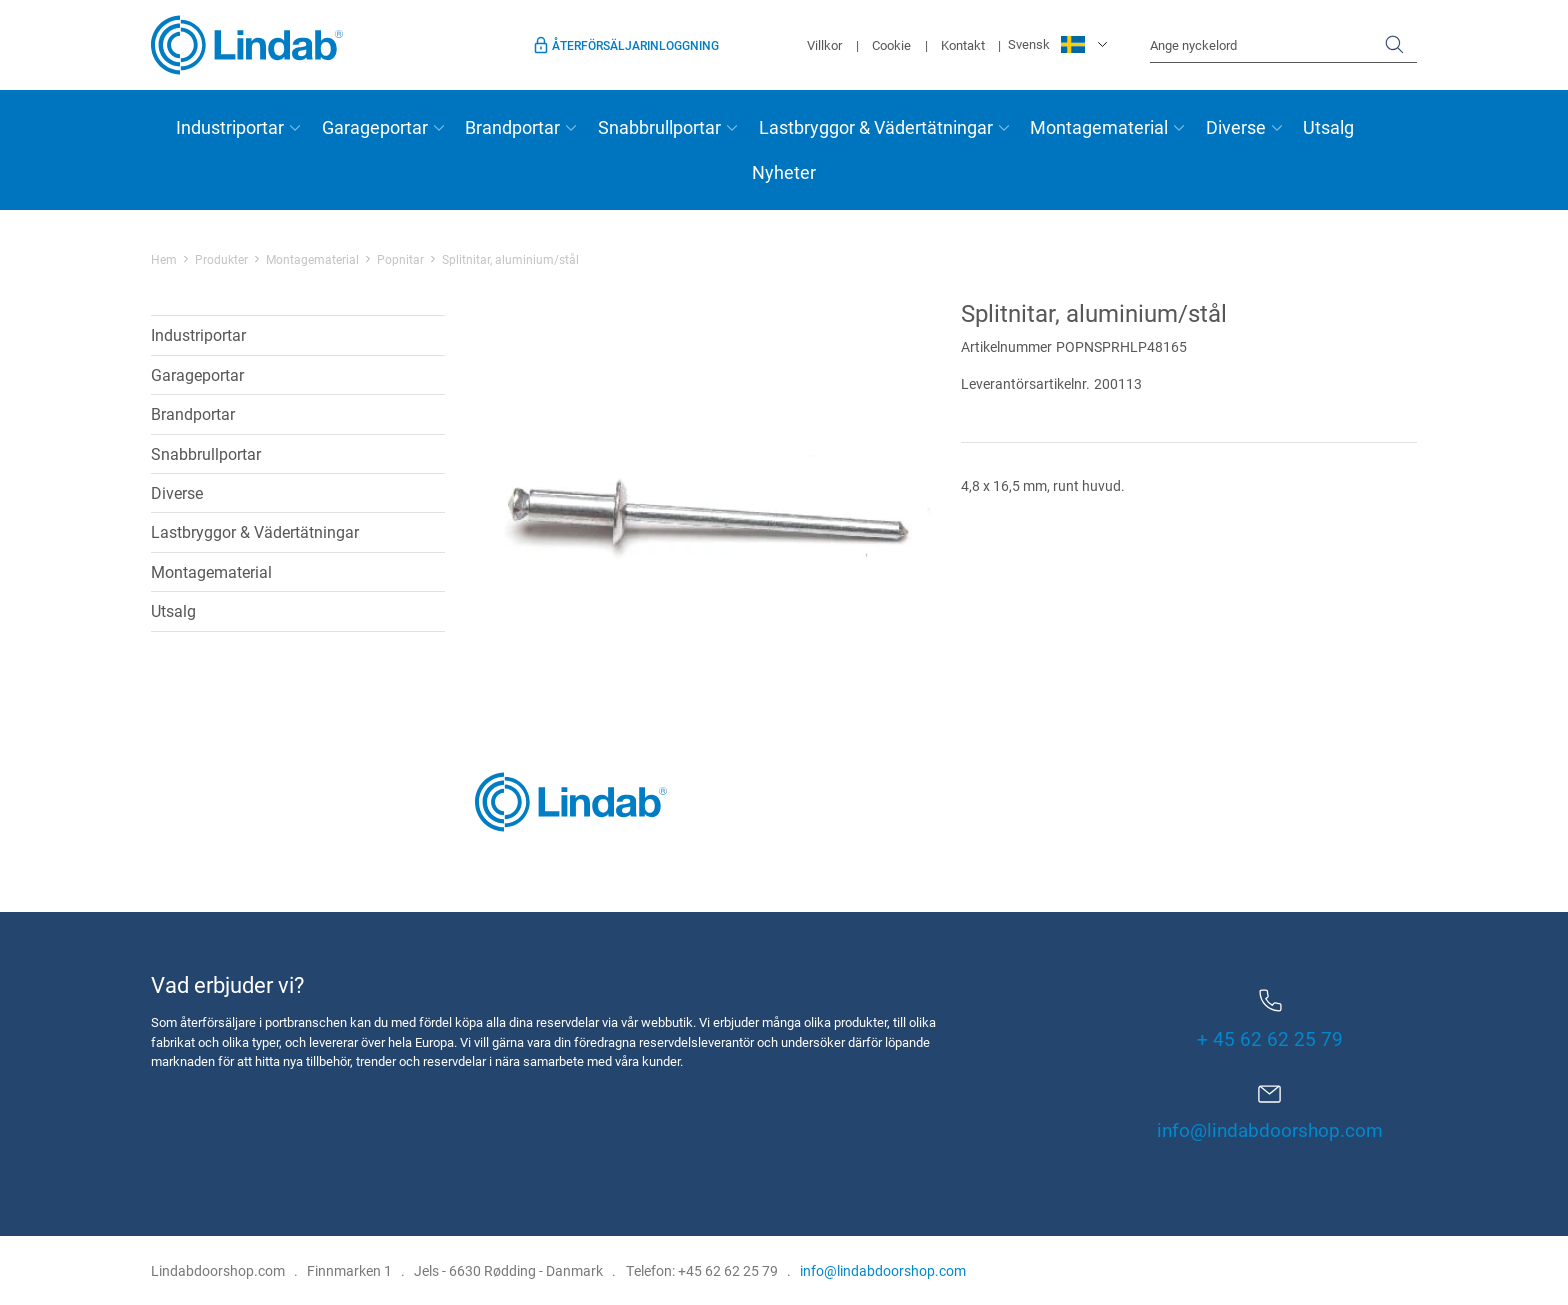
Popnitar (400, 259)
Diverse (1236, 127)
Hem (164, 259)
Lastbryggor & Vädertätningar (876, 127)
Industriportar (230, 127)
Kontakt (963, 45)
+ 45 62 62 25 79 (1270, 1020)
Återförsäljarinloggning (635, 45)
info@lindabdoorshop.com (1270, 1129)
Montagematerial (1099, 127)
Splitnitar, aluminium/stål (510, 259)
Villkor (824, 45)
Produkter (221, 259)
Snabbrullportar (659, 127)
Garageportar (375, 127)
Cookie (891, 45)
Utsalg (1328, 127)
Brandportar (512, 127)
